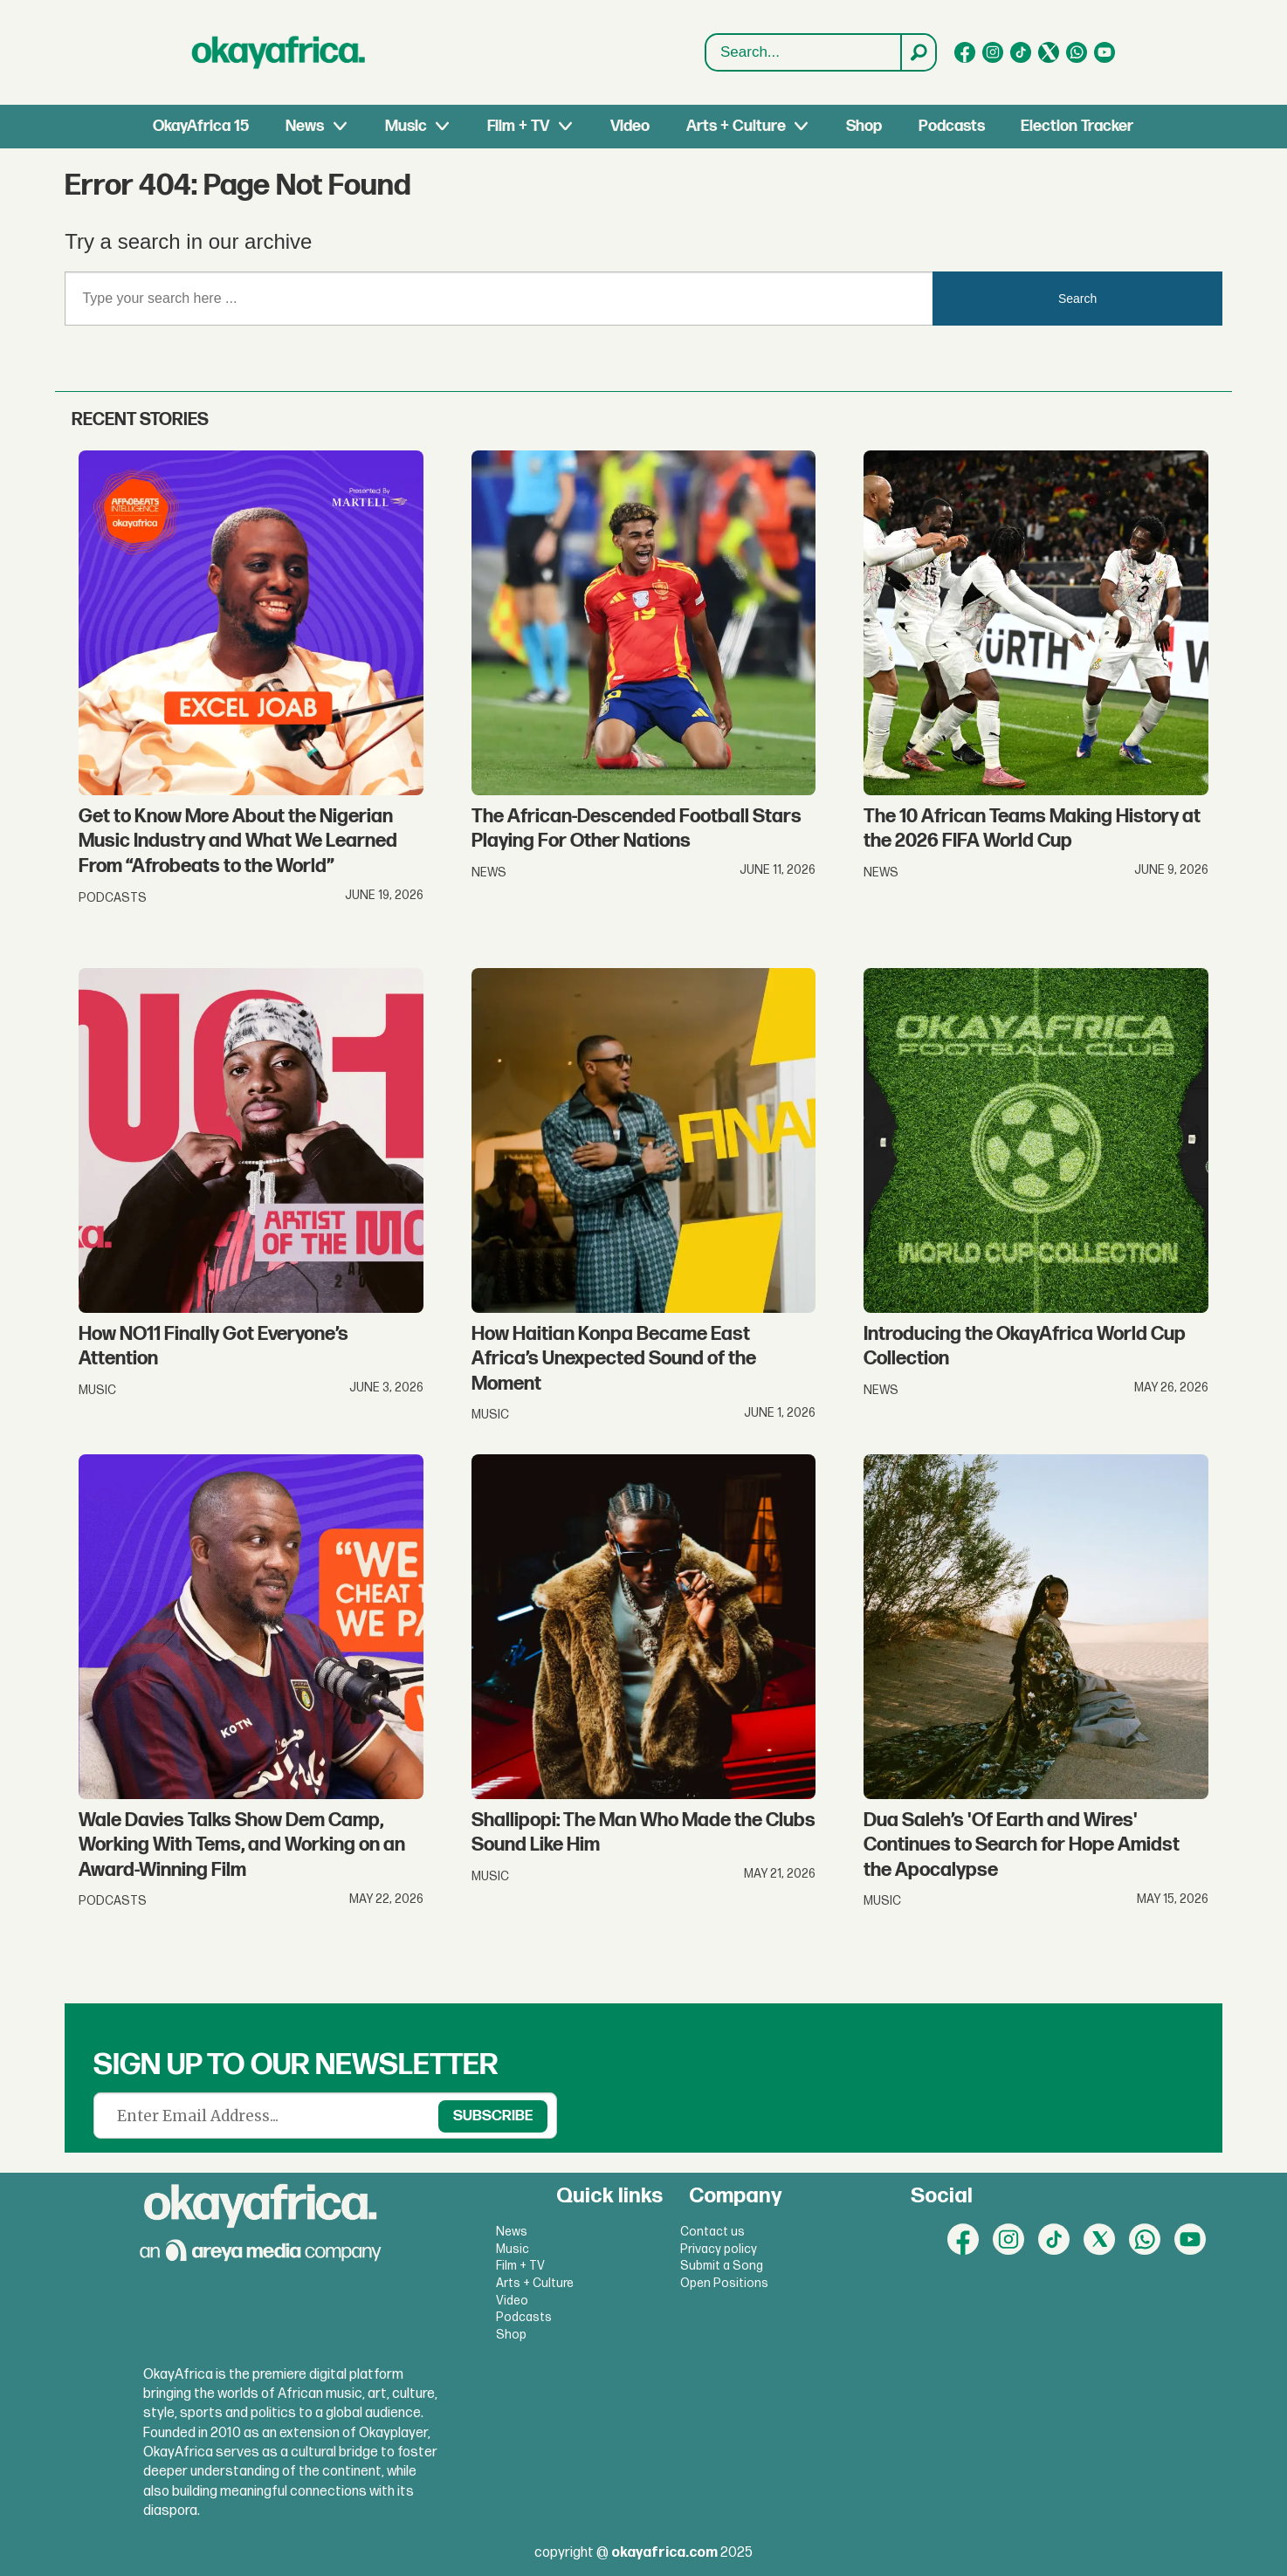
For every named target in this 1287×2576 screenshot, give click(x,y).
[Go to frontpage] (278, 52)
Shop (864, 126)
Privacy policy (718, 2249)
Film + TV (518, 126)
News (305, 126)
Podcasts (952, 126)
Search (705, 52)
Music (406, 126)
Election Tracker (1077, 126)
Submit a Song (721, 2265)
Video (630, 126)
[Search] (917, 52)
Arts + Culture (736, 126)
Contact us (712, 2231)
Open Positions (724, 2283)
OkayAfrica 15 (201, 126)
